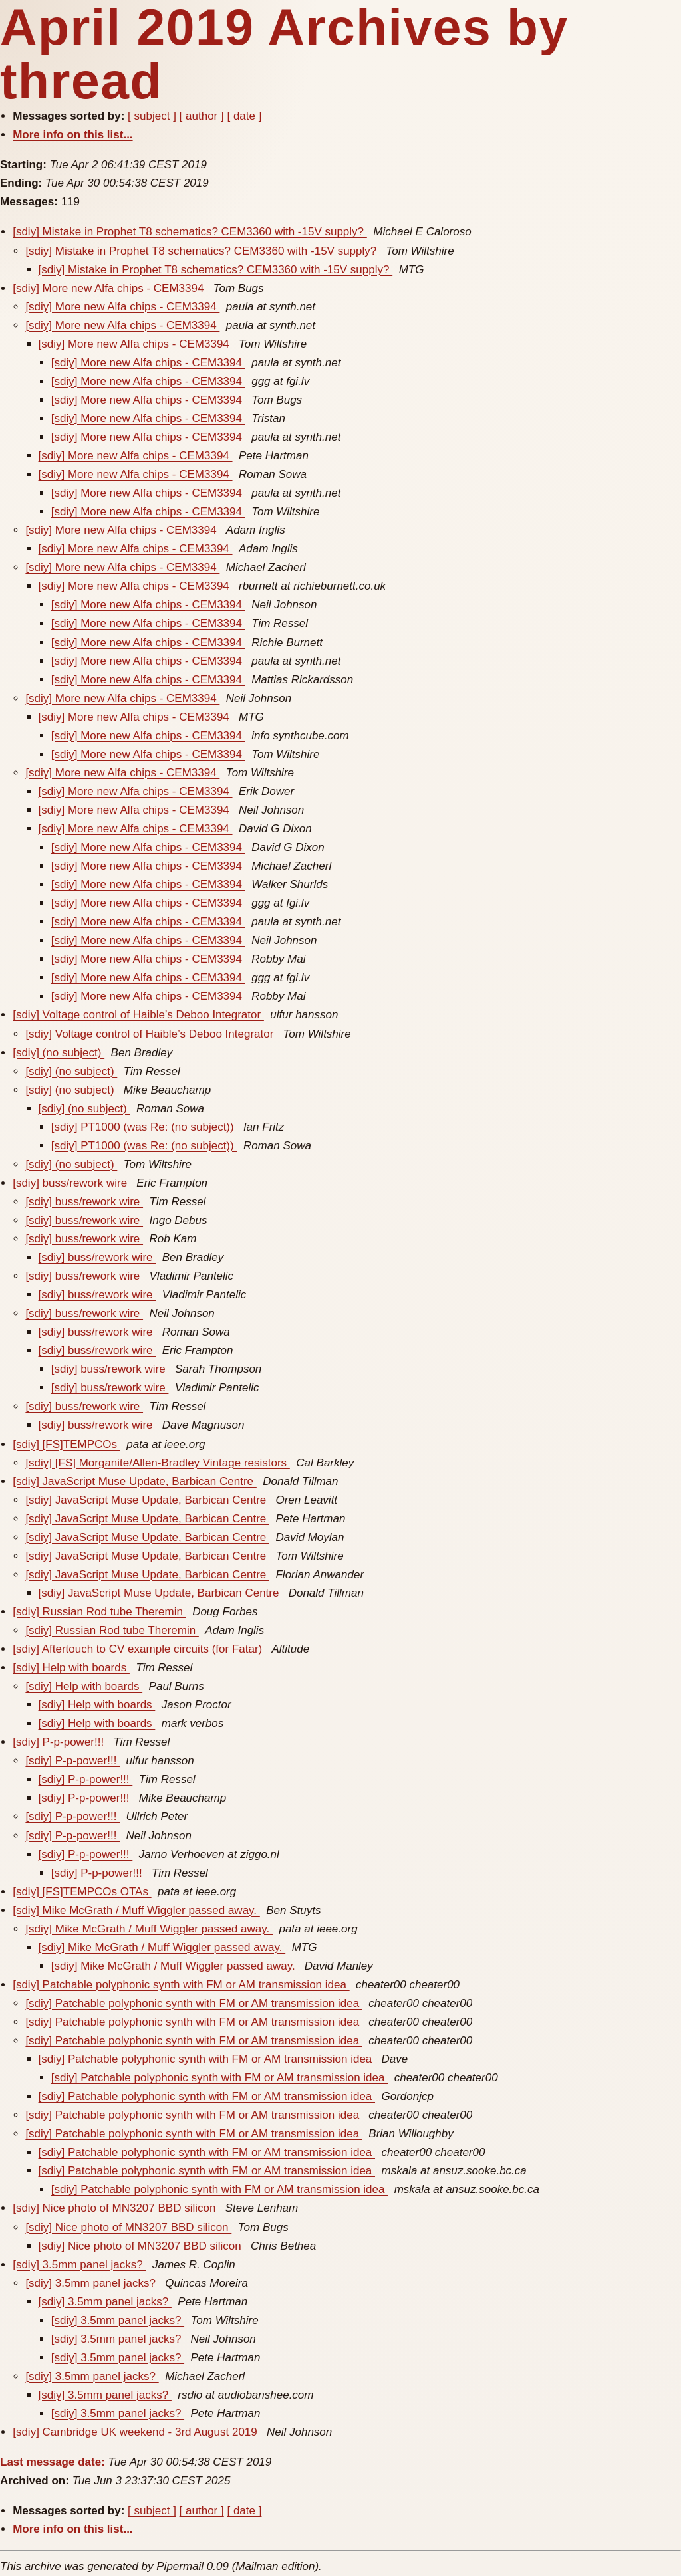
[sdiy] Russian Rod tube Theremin (99, 1611)
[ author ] (202, 116)
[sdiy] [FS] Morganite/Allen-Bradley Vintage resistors (157, 1463)
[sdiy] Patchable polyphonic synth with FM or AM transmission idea (181, 1984)
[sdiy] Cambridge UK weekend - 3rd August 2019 (136, 2432)
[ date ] (244, 116)
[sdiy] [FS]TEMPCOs (66, 1444)
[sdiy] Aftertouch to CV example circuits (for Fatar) (139, 1649)
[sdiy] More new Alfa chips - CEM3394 (110, 288)
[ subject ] (152, 116)
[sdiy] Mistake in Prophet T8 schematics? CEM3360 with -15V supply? (190, 231)
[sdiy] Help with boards (71, 1667)
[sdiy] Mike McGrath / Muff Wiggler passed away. (136, 1910)
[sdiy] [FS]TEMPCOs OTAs (82, 1891)
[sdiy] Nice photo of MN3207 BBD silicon (116, 2208)
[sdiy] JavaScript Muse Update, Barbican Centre (135, 1481)
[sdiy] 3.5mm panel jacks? (79, 2264)
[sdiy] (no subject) (58, 1052)
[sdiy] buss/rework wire (71, 1183)
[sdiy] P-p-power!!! (60, 1742)
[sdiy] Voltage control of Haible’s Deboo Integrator (138, 1014)
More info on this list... (72, 134)
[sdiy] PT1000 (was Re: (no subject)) (144, 1127)
